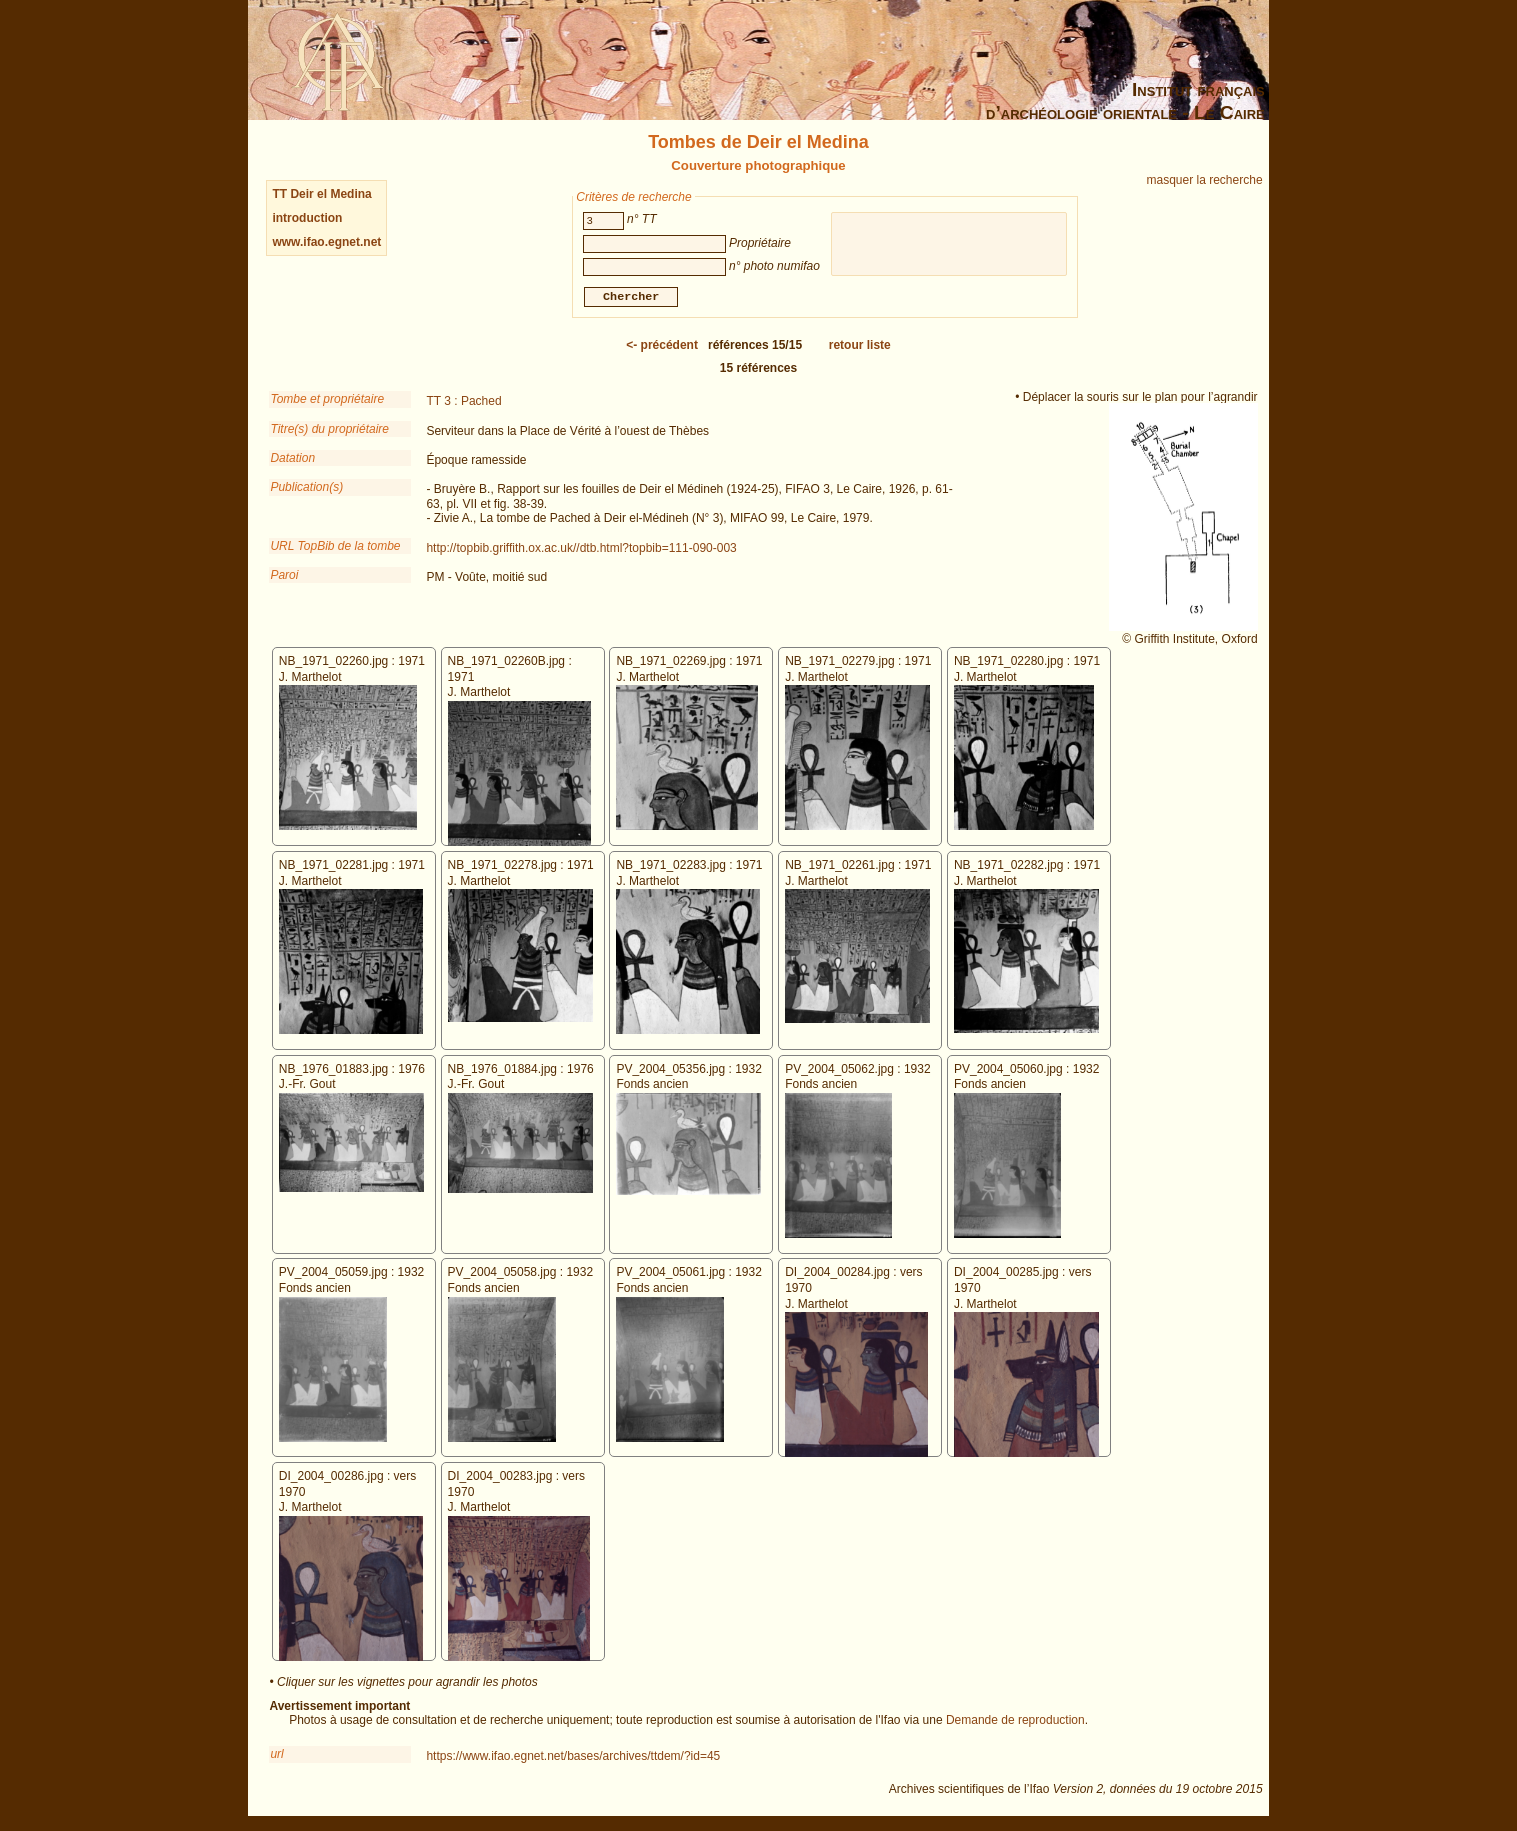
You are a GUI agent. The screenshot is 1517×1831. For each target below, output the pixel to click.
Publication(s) (306, 490)
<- (662, 348)
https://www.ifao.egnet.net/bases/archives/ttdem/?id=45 (573, 1759)
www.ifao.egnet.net (326, 242)
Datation (292, 461)
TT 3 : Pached (463, 404)
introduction (307, 218)
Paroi (284, 578)
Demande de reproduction (1015, 1723)
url (276, 1757)
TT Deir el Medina (321, 194)
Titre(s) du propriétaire (329, 432)
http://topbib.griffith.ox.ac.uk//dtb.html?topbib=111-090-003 (581, 551)
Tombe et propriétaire (327, 402)
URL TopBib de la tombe (335, 549)
